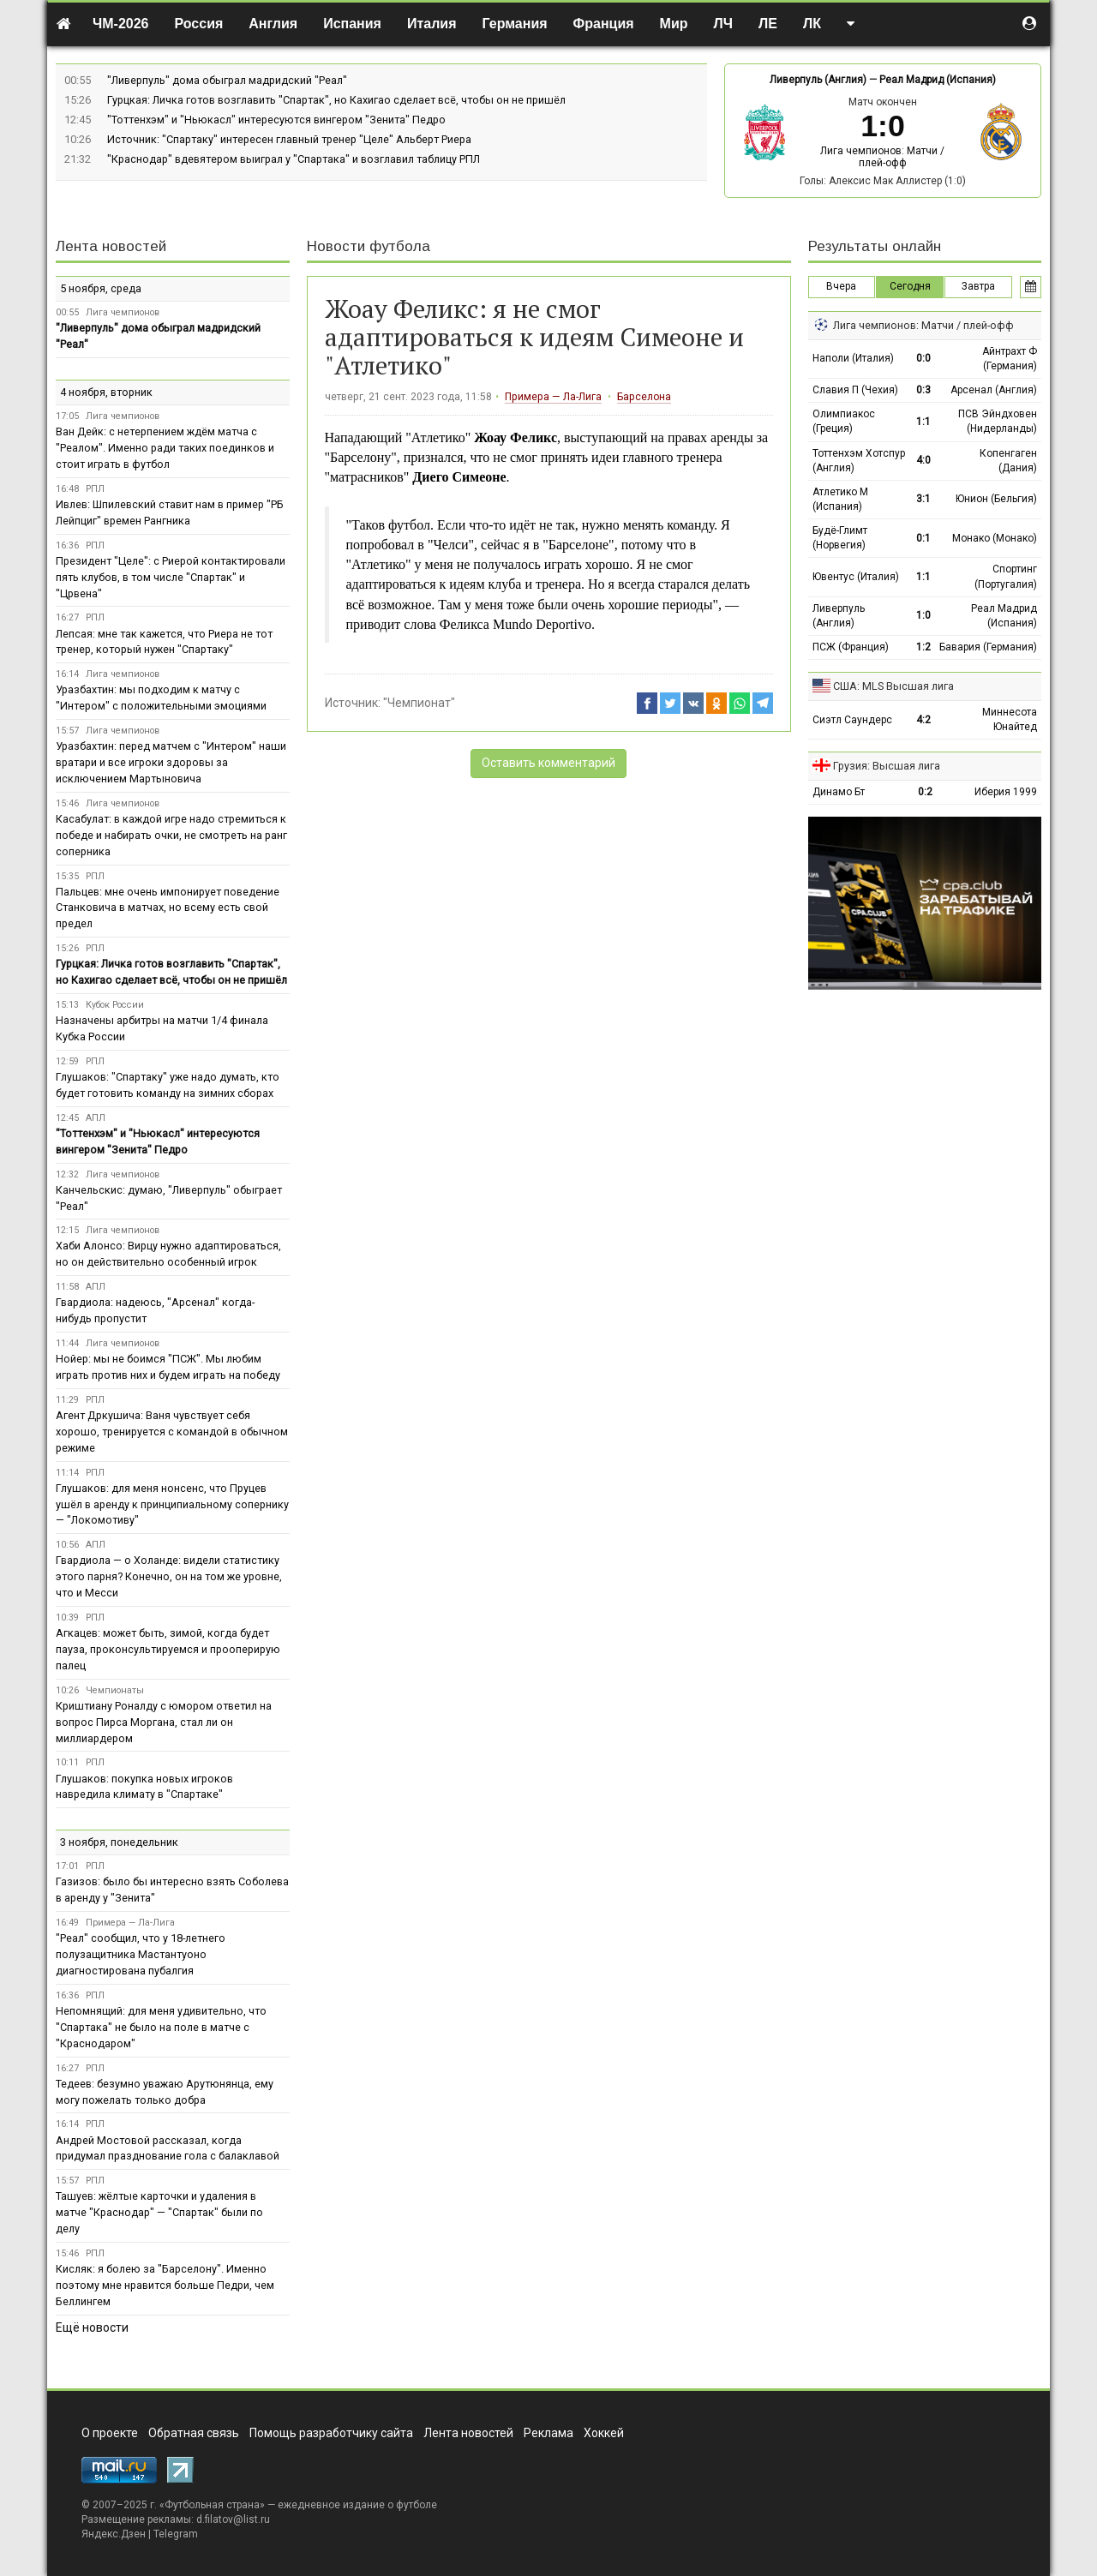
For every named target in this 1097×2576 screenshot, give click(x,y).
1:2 (923, 647)
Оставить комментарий (548, 763)
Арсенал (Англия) (993, 390)
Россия (199, 23)
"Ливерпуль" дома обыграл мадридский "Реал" (227, 80)
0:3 (923, 390)
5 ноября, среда (100, 288)
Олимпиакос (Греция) (843, 421)
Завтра (978, 286)
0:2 (925, 792)
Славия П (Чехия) (855, 390)
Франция (603, 23)
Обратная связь (193, 2433)
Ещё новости (92, 2327)
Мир (674, 23)
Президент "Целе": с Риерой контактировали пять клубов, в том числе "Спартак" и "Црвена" (170, 577)
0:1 (923, 538)
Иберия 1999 (1005, 792)
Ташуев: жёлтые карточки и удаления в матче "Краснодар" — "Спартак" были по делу (159, 2212)
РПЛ (95, 488)
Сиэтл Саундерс (852, 720)
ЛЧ (723, 23)
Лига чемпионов (122, 312)
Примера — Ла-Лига (553, 397)
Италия (432, 23)
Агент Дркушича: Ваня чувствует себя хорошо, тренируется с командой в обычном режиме (172, 1431)
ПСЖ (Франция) (850, 647)
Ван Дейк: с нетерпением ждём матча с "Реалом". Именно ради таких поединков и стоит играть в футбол (165, 447)
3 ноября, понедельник (119, 1842)
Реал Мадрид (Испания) (937, 80)
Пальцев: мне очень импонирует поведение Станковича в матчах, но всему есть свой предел (167, 908)
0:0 (923, 358)
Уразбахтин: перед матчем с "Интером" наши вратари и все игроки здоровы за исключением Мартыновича (171, 762)
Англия (273, 23)
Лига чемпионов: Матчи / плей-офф (882, 157)
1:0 (923, 615)
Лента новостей (111, 246)
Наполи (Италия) (853, 358)
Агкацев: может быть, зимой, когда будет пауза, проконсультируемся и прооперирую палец (168, 1649)
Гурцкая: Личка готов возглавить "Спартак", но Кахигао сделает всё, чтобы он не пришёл (336, 99)
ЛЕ (767, 23)
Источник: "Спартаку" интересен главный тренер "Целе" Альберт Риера (289, 139)
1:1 (923, 422)
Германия (515, 23)
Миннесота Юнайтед (1009, 719)
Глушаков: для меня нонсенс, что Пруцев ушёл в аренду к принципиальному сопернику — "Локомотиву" (172, 1504)
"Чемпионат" (419, 703)
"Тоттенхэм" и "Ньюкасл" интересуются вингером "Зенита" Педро (276, 119)
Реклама (548, 2433)
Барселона (644, 397)
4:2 (923, 720)
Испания (352, 23)
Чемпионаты (115, 1690)
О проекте (109, 2433)
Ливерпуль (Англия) (818, 80)
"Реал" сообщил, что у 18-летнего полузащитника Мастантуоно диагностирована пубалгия (140, 1954)
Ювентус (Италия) (855, 577)
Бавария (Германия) (988, 647)
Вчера (841, 286)
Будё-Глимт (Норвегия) (839, 537)
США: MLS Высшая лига (893, 686)
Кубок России (115, 1004)
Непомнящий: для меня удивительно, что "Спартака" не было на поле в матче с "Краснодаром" (161, 2027)
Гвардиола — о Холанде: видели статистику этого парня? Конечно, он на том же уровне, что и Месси (169, 1576)
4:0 (923, 460)
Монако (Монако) (994, 538)
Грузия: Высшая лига (886, 765)
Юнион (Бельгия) (996, 499)
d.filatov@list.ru (233, 2519)
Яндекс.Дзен (113, 2534)
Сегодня (910, 286)
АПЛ (95, 1117)
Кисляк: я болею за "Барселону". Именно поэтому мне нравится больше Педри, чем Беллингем (165, 2285)
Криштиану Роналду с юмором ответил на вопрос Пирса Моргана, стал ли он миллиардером (164, 1722)
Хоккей (604, 2433)
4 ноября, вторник (106, 392)
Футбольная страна (212, 2505)
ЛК (812, 23)
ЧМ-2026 (121, 23)
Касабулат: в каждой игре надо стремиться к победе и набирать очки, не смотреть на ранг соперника (171, 835)
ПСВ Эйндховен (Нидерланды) (997, 421)
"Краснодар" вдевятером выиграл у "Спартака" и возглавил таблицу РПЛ (293, 159)
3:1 (923, 499)
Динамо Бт (838, 792)
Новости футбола (368, 246)
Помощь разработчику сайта (331, 2433)
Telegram (175, 2534)
